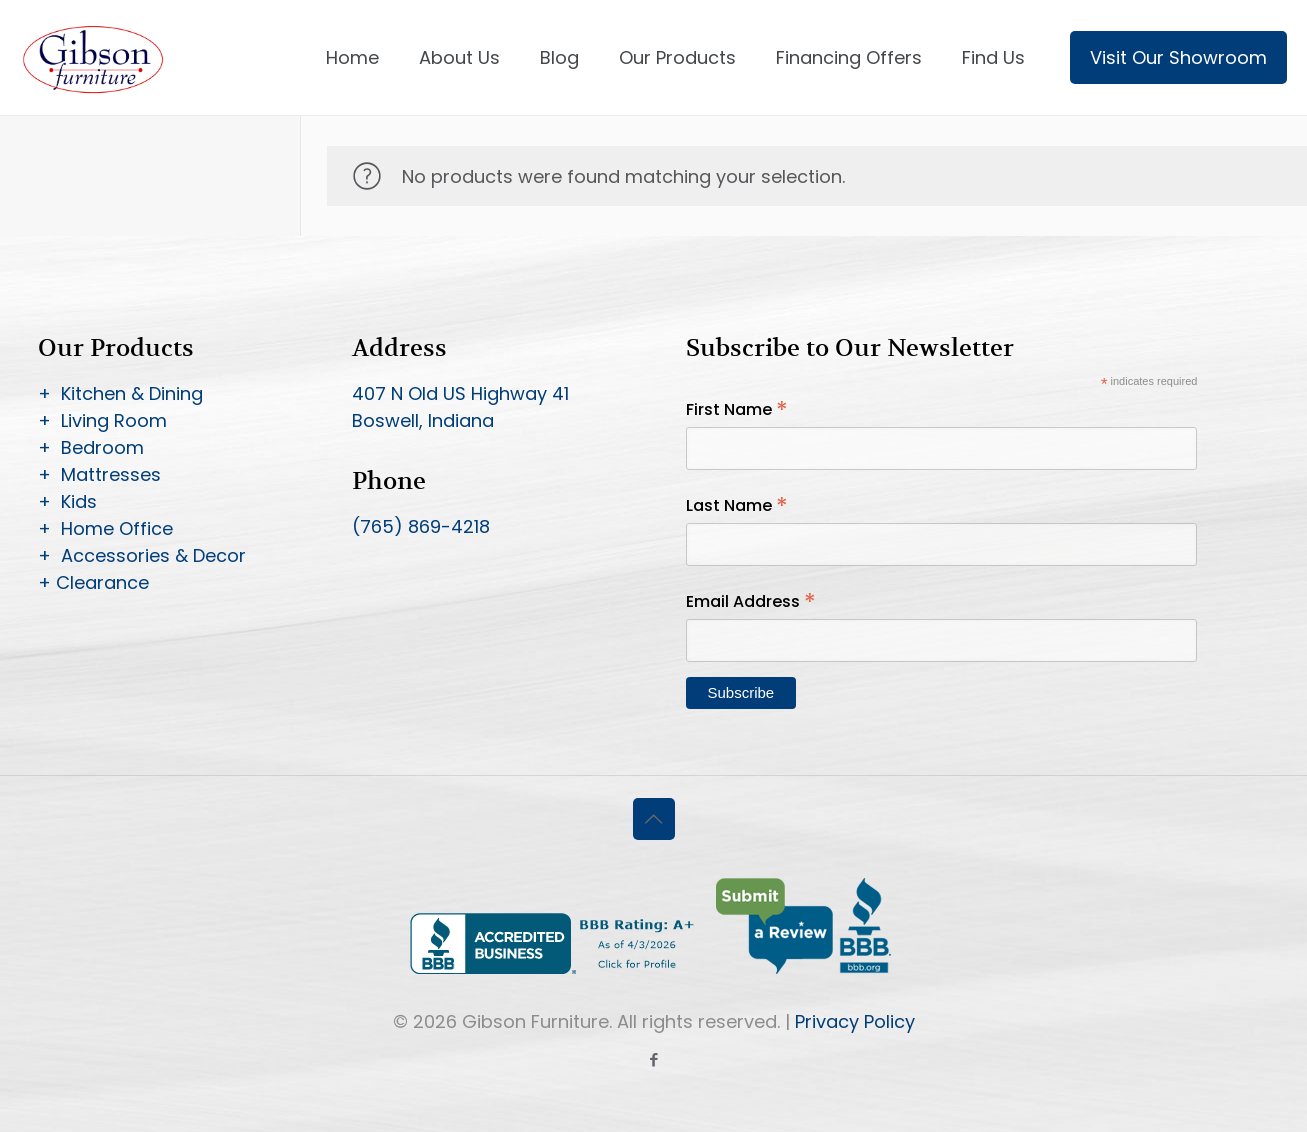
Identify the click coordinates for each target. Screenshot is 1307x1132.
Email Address (751, 601)
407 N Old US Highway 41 (460, 393)
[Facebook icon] (653, 1059)
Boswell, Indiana (423, 420)
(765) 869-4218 (421, 526)
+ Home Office (105, 528)
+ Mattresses (99, 474)
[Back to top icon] (654, 819)
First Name (737, 409)
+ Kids (67, 501)
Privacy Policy (855, 1021)
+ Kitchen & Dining (120, 393)
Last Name (737, 505)
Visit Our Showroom (1178, 57)
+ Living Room (102, 420)
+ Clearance (93, 582)
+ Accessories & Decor (142, 555)
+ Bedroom (91, 447)
